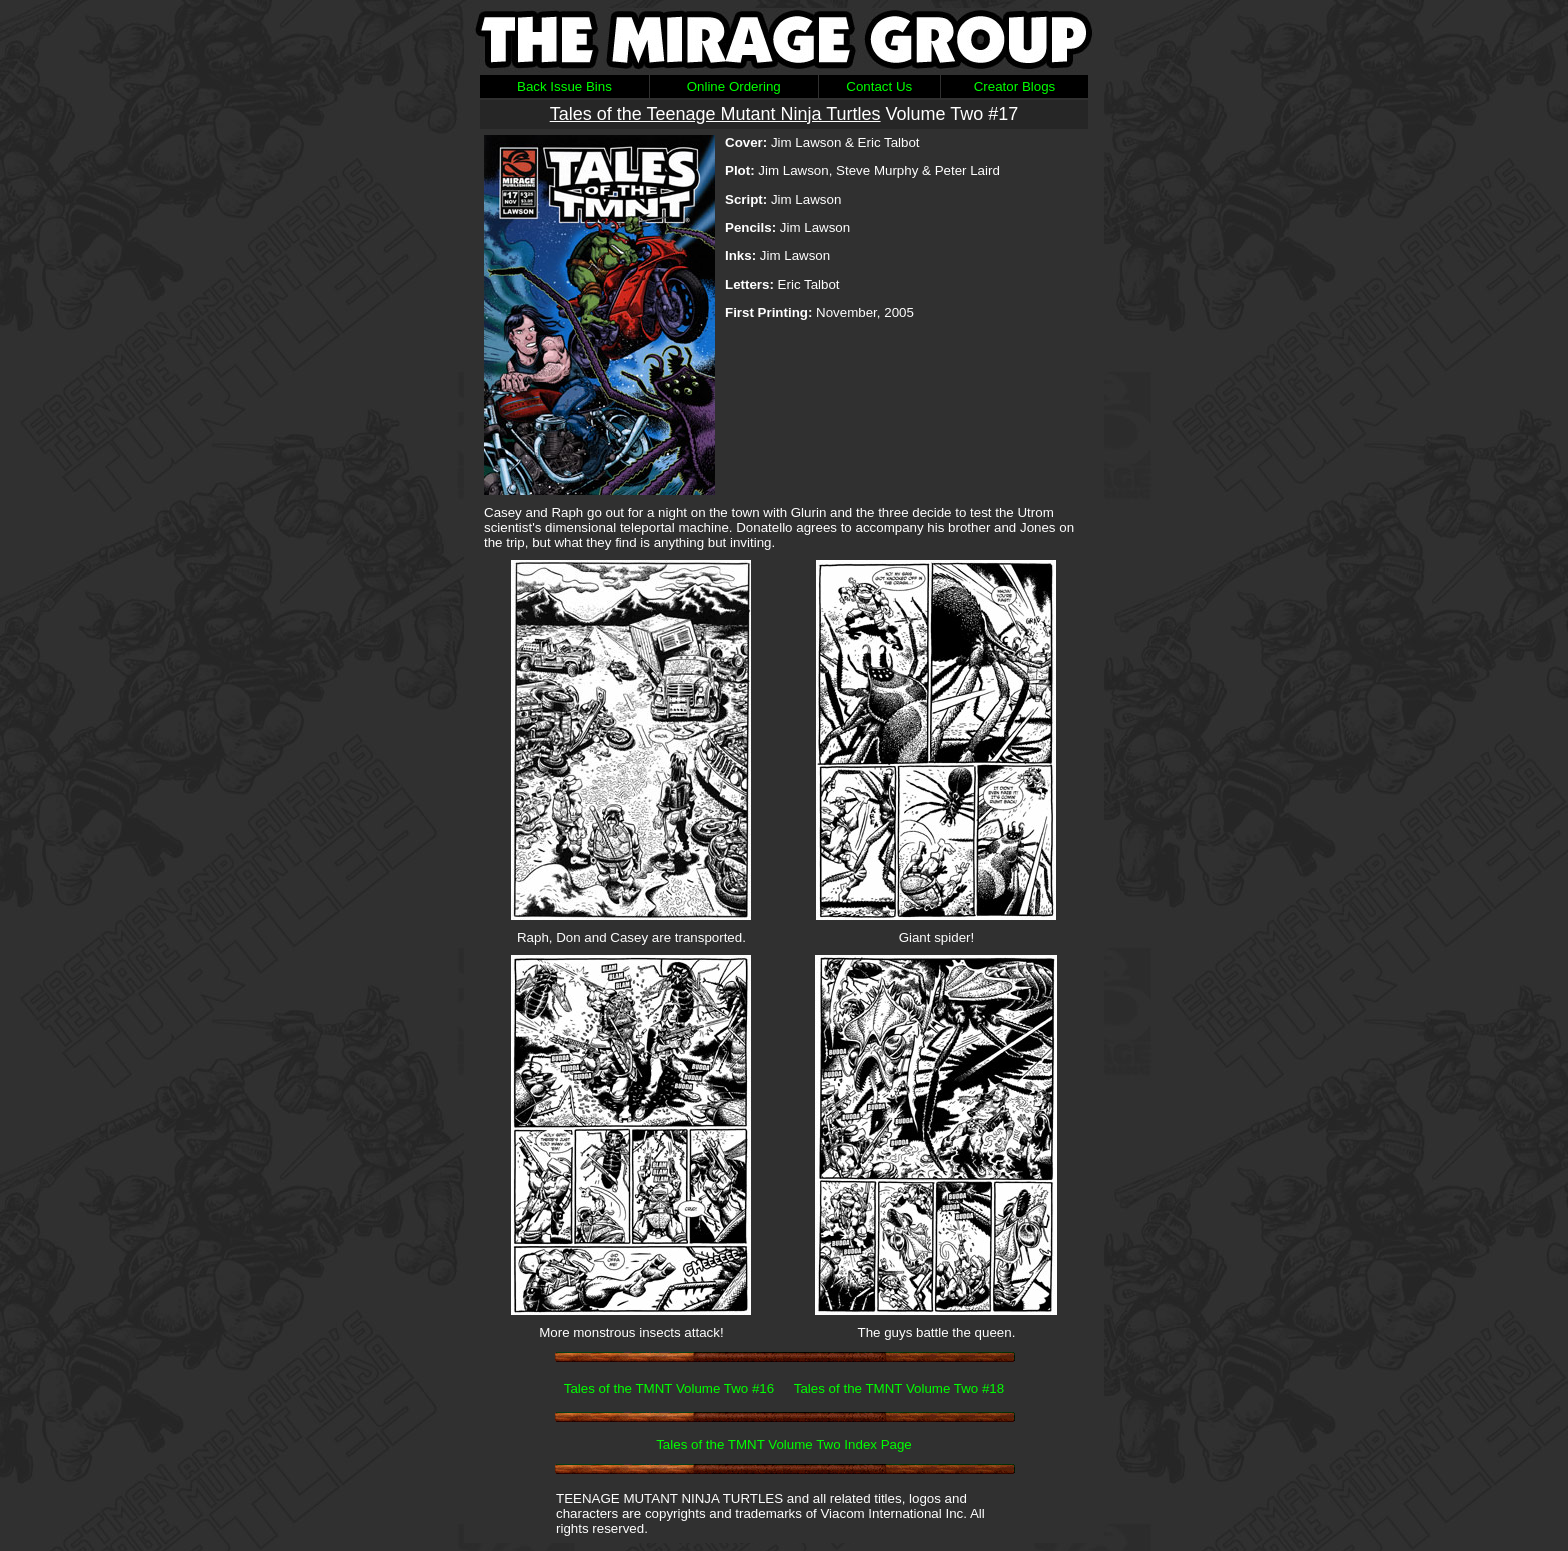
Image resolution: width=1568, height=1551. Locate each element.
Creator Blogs (1015, 86)
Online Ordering (734, 86)
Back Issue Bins (564, 86)
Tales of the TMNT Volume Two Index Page (784, 1444)
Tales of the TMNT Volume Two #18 (899, 1388)
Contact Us (879, 86)
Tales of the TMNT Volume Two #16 (669, 1388)
